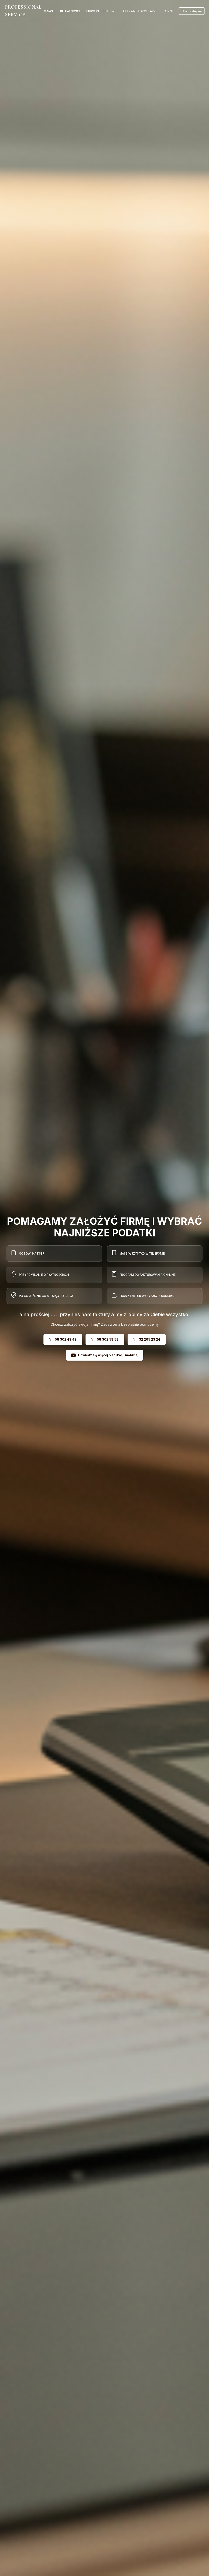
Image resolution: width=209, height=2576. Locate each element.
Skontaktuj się (191, 11)
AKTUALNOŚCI (69, 11)
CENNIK (169, 11)
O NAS (48, 11)
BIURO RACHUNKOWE (101, 11)
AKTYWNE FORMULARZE (140, 11)
